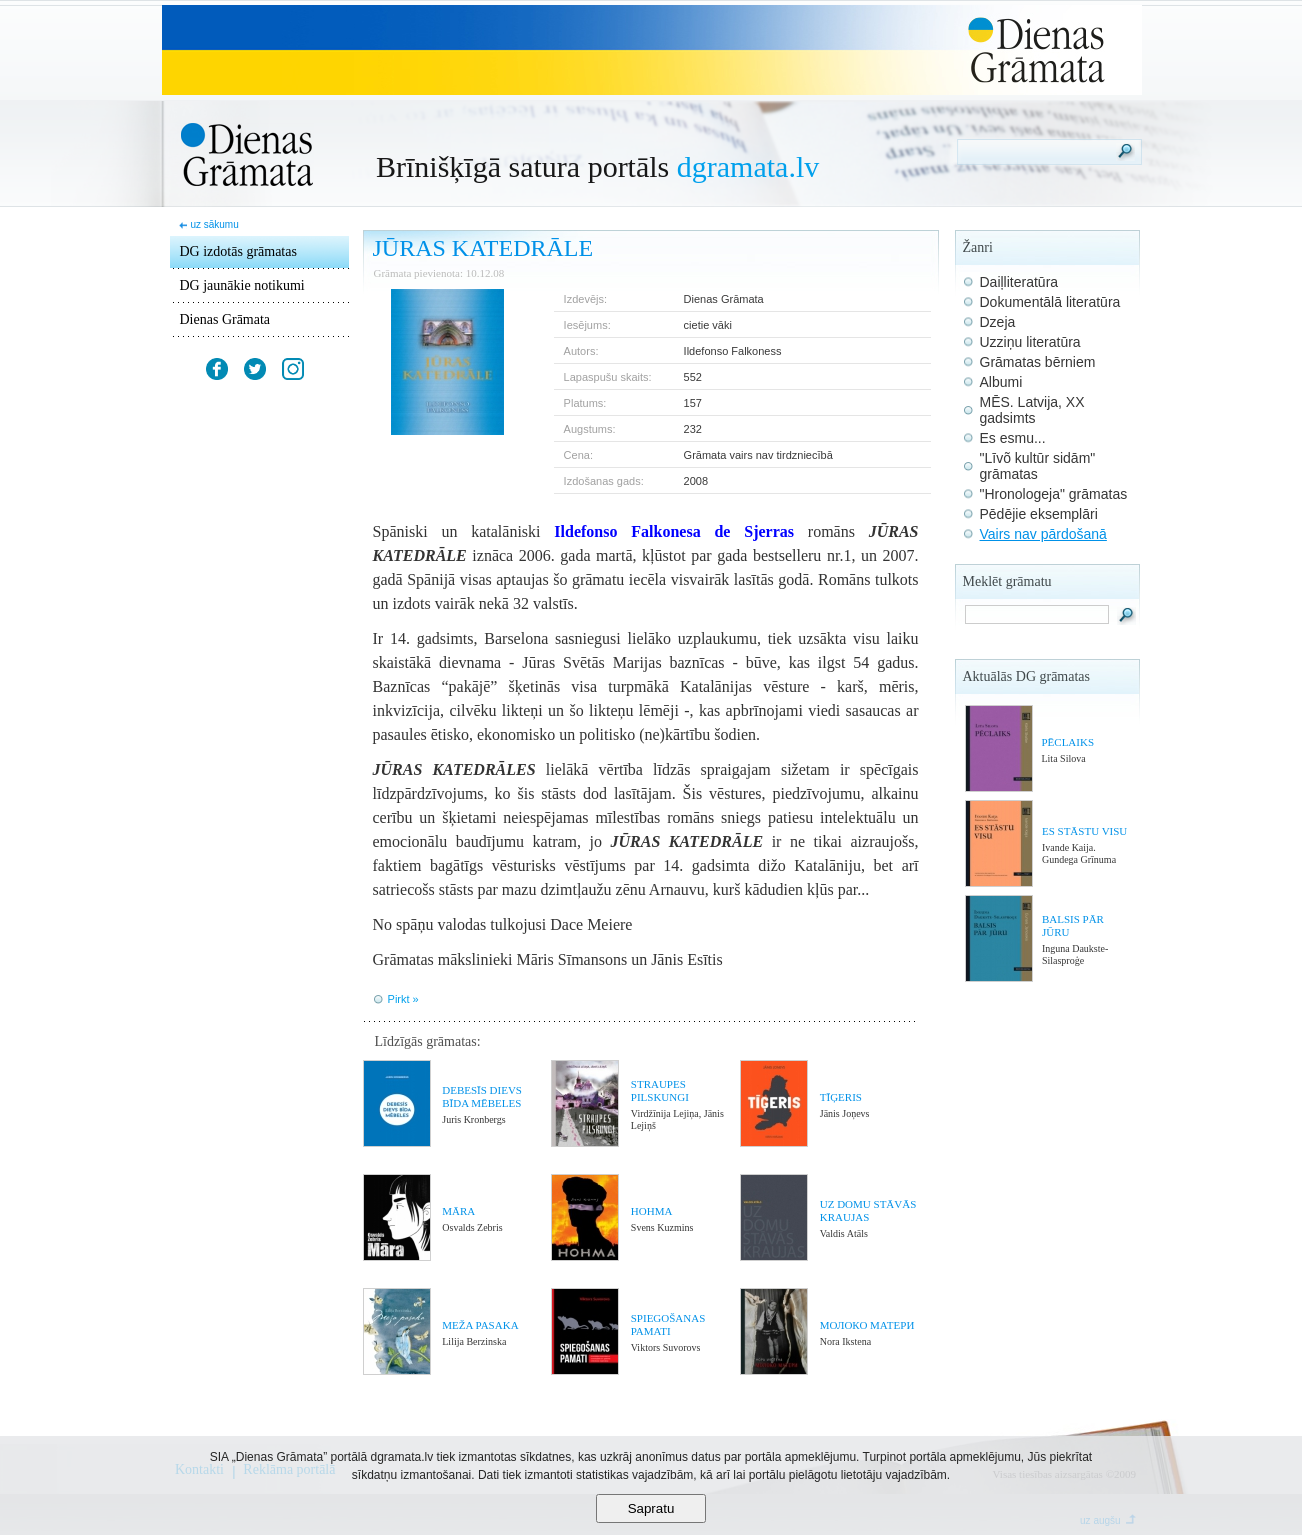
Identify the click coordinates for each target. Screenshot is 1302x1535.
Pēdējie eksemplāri (1039, 514)
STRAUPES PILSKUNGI (660, 1090)
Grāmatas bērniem (1038, 362)
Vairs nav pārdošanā (1043, 534)
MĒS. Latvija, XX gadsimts (1032, 410)
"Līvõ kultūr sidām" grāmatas (1038, 466)
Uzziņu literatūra (1030, 342)
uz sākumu (214, 224)
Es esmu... (1013, 438)
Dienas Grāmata (225, 319)
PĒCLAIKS (1067, 742)
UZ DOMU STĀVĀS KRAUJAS (868, 1210)
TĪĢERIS (841, 1097)
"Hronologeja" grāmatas (1054, 494)
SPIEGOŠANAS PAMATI (668, 1324)
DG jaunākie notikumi (242, 285)
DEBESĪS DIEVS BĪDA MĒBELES (482, 1096)
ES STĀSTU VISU (1084, 831)
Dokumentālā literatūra (1050, 302)
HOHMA (652, 1211)
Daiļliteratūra (1019, 282)
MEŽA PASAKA (480, 1325)
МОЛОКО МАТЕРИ (867, 1325)
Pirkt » (403, 999)
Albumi (1001, 382)
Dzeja (998, 322)
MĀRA (458, 1211)
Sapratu (651, 1508)
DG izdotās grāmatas (238, 251)
